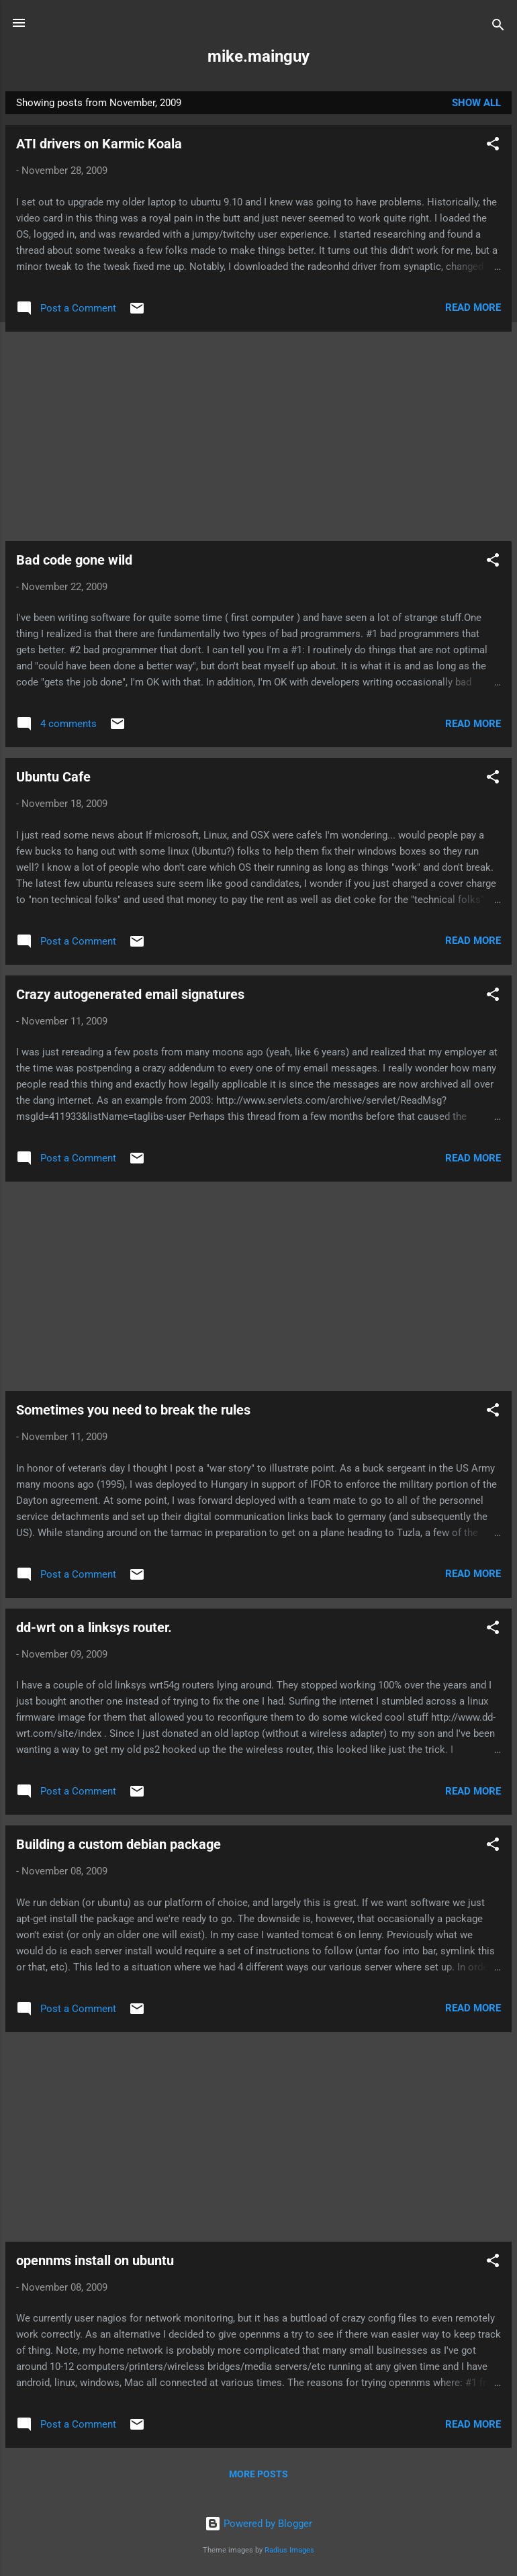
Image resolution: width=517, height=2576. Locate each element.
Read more (473, 307)
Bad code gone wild (74, 560)
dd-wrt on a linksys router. (94, 1627)
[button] (493, 146)
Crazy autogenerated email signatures (130, 994)
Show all (476, 103)
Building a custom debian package (118, 1844)
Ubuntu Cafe (53, 777)
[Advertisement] (258, 436)
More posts (258, 2474)
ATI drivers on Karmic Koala (99, 144)
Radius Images (289, 2550)
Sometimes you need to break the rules (133, 1410)
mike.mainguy (258, 56)
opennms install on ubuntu (95, 2260)
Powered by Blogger (258, 2524)
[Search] (498, 27)
